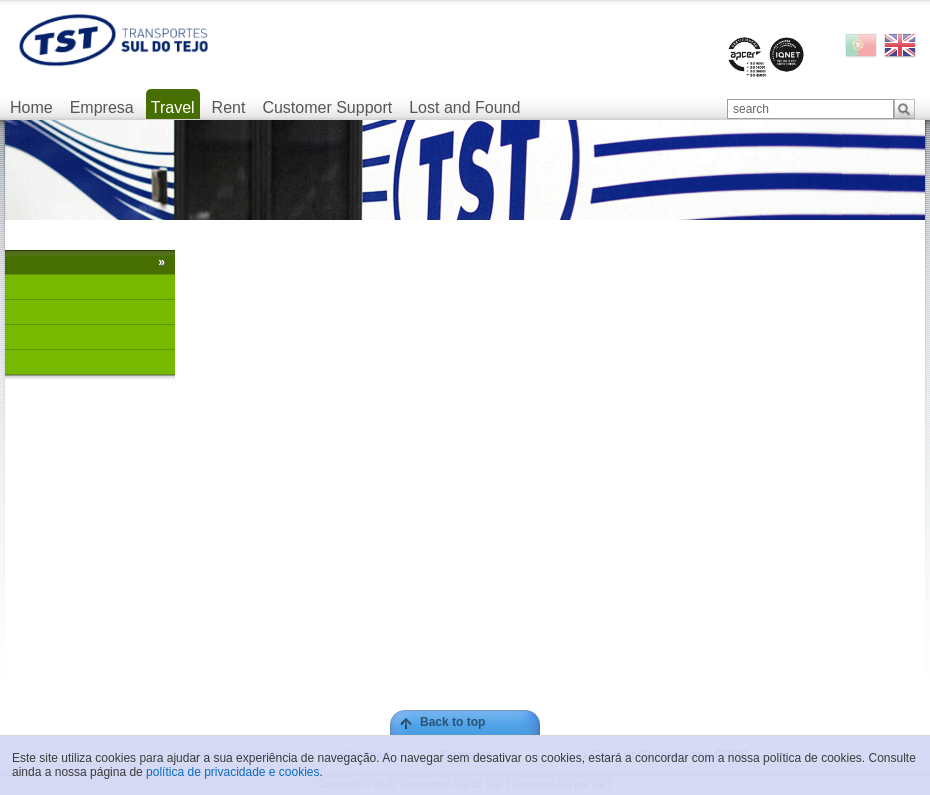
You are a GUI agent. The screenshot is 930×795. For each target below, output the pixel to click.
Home (31, 107)
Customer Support (327, 107)
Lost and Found (464, 107)
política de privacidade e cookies (232, 772)
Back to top (452, 722)
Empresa (102, 107)
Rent (229, 107)
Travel (173, 107)
